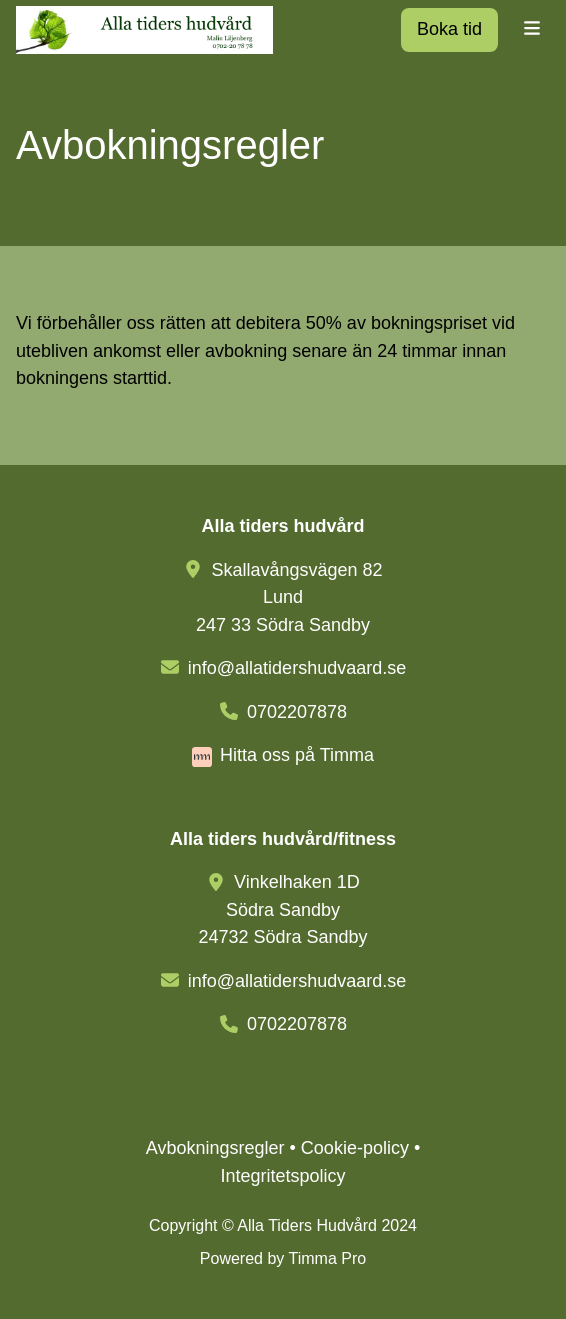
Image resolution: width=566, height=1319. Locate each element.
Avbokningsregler (215, 1148)
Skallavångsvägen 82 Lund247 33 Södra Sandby (289, 597)
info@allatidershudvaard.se (297, 668)
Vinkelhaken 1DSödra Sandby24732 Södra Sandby (282, 909)
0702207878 (297, 712)
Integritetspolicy (282, 1176)
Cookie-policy (355, 1148)
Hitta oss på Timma (297, 755)
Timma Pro (328, 1258)
